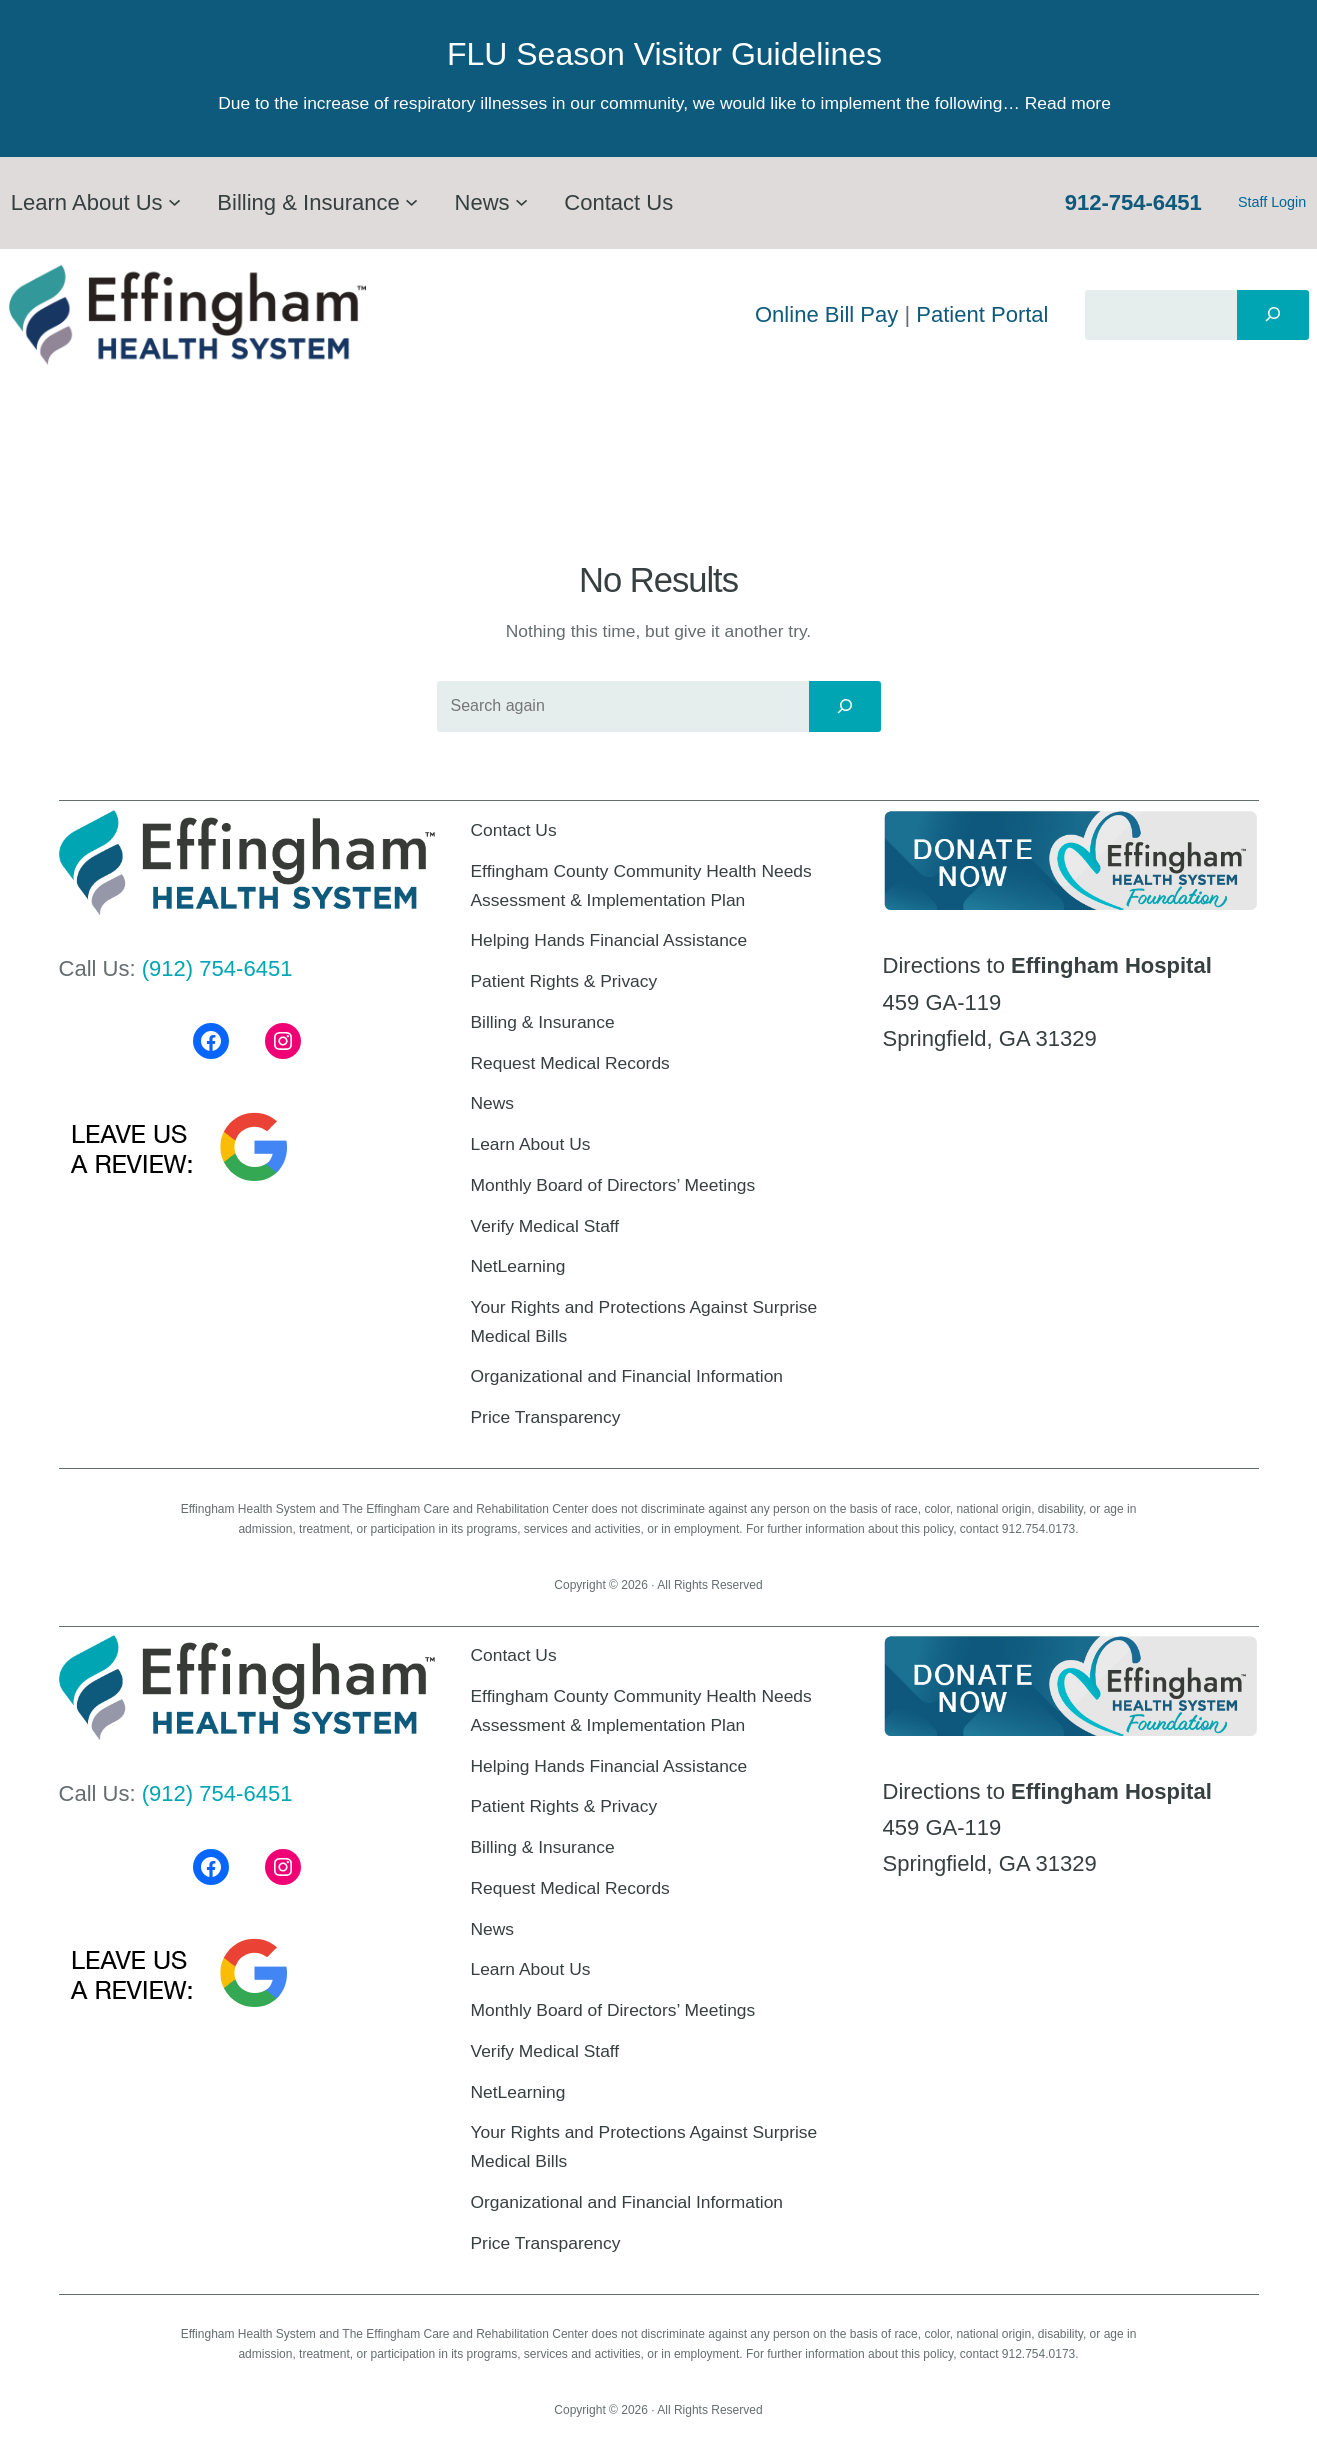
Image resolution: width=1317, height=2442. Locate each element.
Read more (1068, 103)
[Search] (1273, 315)
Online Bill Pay (826, 314)
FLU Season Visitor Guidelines (664, 54)
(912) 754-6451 (217, 968)
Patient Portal (982, 314)
